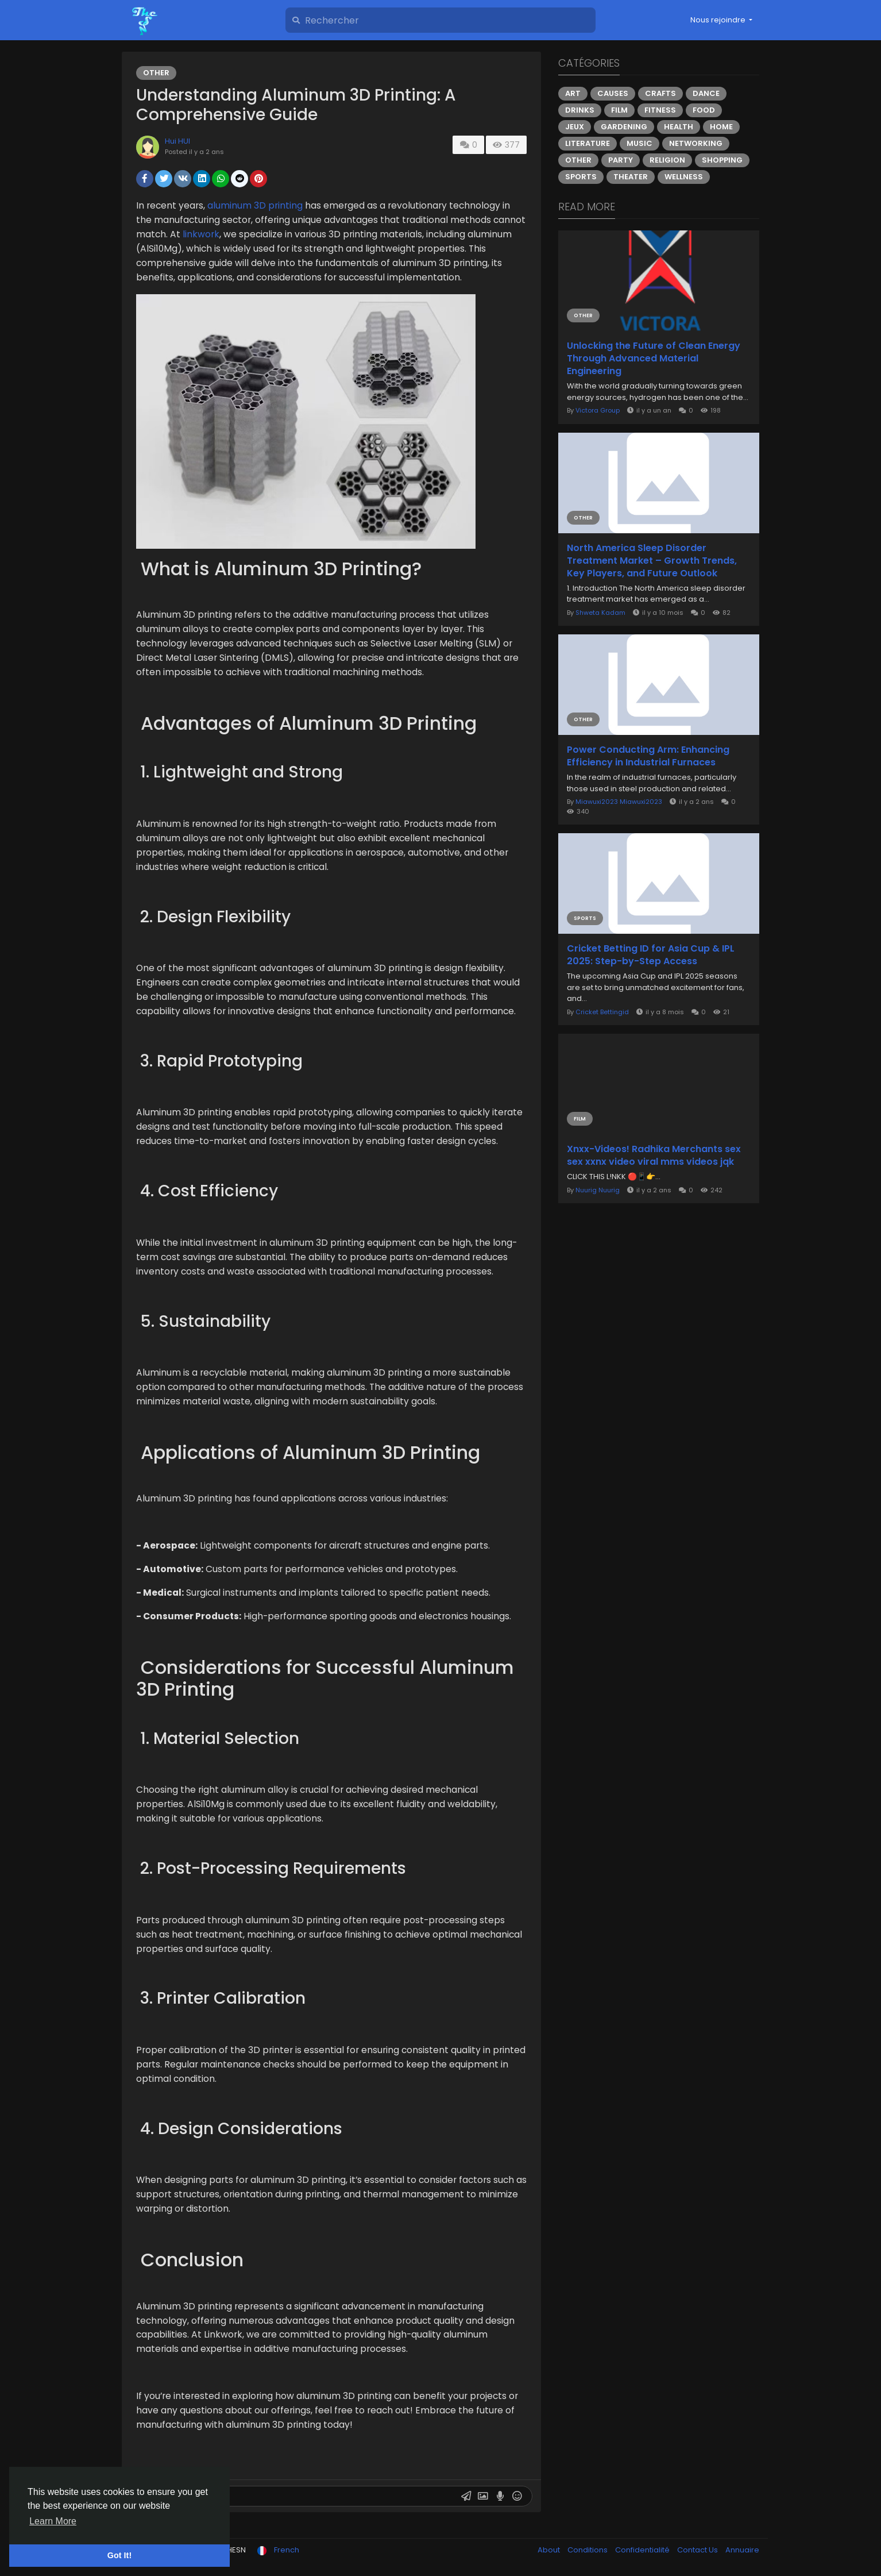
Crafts (660, 93)
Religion (667, 160)
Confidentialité (643, 2549)
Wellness (683, 176)
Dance (706, 93)
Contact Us (698, 2549)
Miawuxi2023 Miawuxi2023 (618, 801)
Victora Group (597, 410)
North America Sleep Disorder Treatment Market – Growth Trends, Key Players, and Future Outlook (652, 561)
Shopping (722, 160)
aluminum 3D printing (255, 205)
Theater (630, 176)
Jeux (574, 126)
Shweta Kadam (600, 612)
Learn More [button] (52, 2521)
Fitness (660, 110)
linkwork (201, 234)
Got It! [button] (119, 2555)
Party (620, 160)
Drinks (579, 110)
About (550, 2549)
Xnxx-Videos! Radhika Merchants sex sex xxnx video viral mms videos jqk (654, 1155)
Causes (612, 93)
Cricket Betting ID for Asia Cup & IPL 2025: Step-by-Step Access (651, 955)
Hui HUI (177, 141)
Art (573, 93)
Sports (581, 176)
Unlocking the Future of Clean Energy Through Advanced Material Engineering (653, 359)
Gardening (624, 126)
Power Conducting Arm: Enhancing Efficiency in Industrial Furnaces (648, 756)
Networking (695, 143)
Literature (587, 143)
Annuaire (742, 2549)
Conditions (588, 2549)
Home (721, 126)
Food (704, 110)
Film (619, 110)
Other (156, 72)
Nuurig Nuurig (597, 1190)
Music (639, 143)
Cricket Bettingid (602, 1011)
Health (678, 126)
